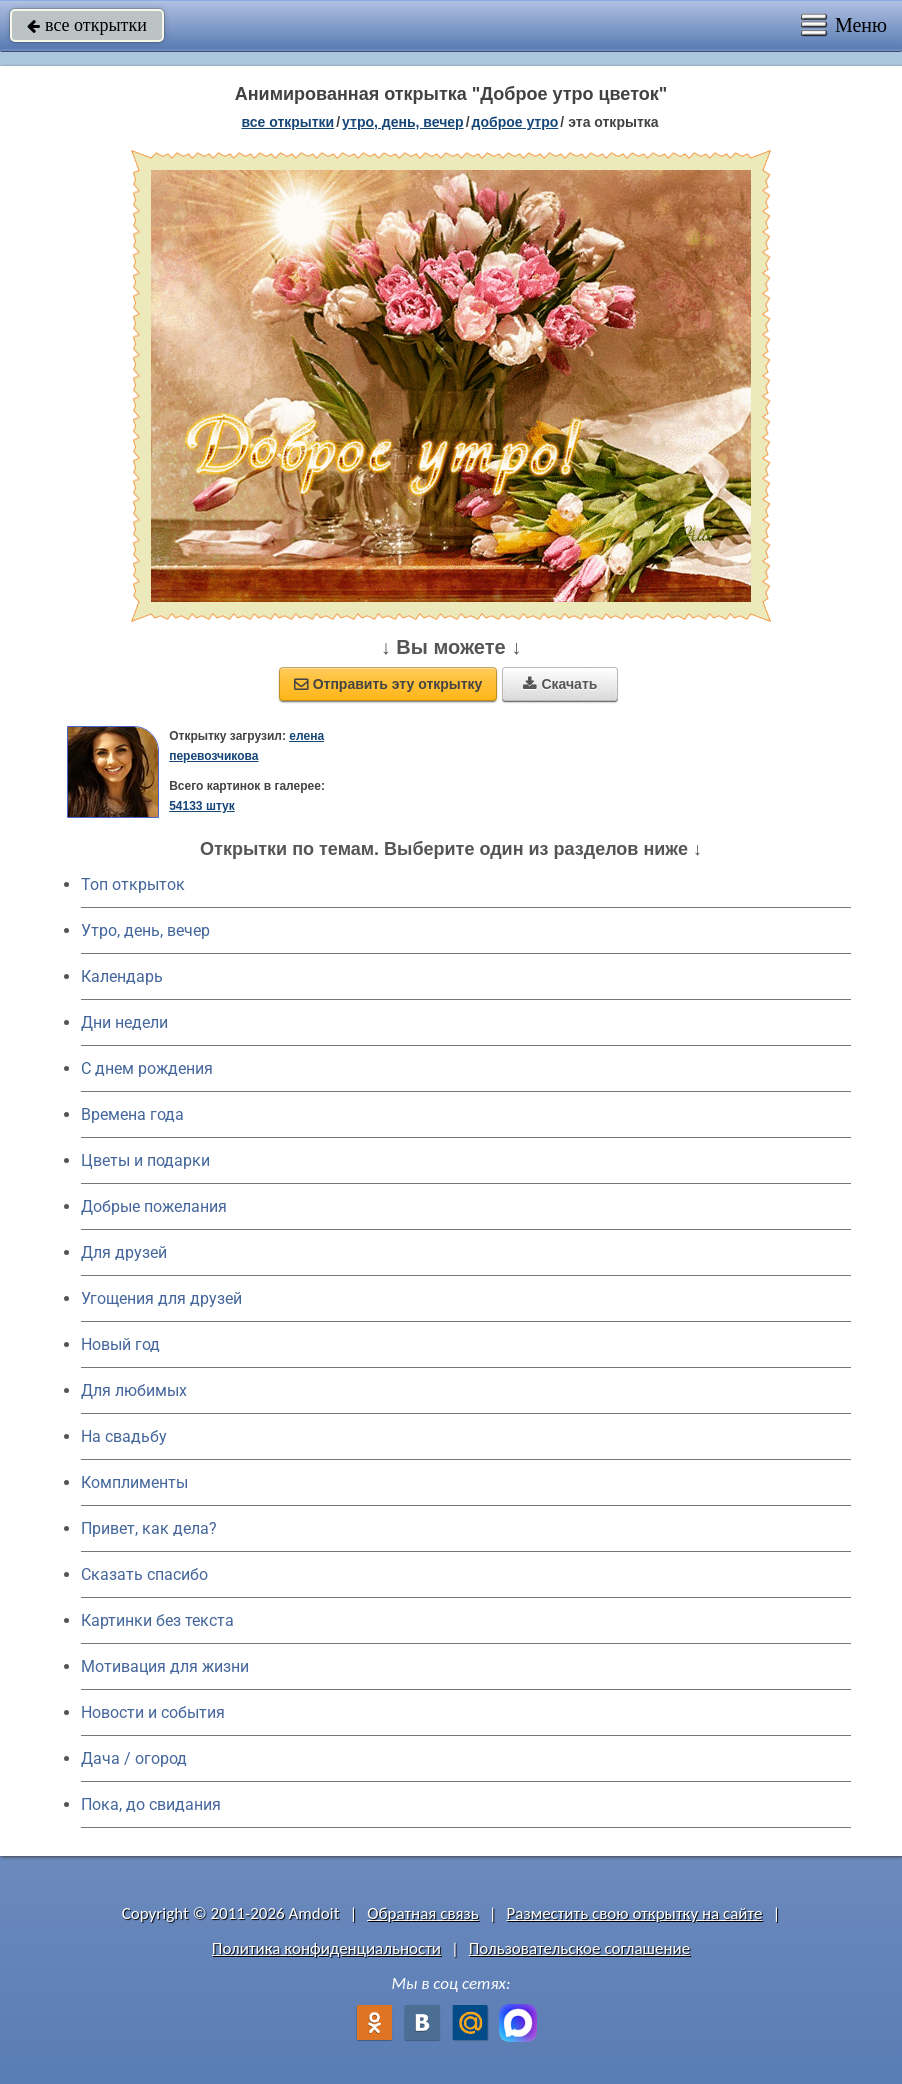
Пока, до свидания (151, 1804)
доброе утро (515, 122)
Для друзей (124, 1252)
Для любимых (134, 1390)
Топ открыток (133, 884)
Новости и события (153, 1712)
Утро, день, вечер (145, 930)
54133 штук (202, 806)
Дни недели (124, 1022)
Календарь (122, 976)
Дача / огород (134, 1758)
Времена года (132, 1114)
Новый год (120, 1344)
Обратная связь (423, 1913)
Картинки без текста (157, 1620)
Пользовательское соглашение (579, 1948)
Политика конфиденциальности (326, 1948)
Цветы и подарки (145, 1160)
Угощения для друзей (161, 1298)
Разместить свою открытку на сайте (635, 1913)
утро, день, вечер (403, 122)
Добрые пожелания (154, 1206)
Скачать (560, 684)
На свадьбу (124, 1436)
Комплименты (134, 1482)
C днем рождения (147, 1068)
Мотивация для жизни (165, 1666)
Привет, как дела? (149, 1528)
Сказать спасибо (144, 1574)
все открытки (87, 25)
